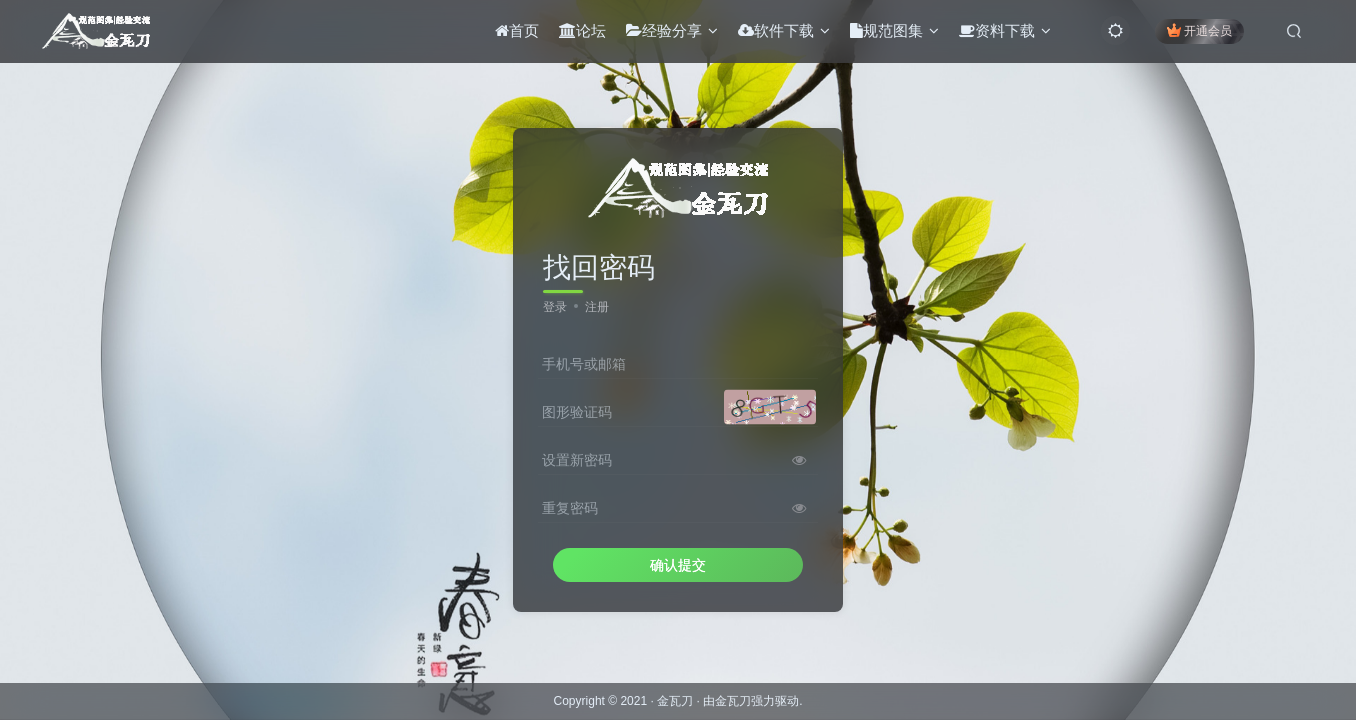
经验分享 (668, 33)
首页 (513, 33)
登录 (555, 307)
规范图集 (890, 33)
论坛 (578, 33)
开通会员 (1195, 32)
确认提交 (678, 565)
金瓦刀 (675, 701)
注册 (597, 307)
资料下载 (1001, 33)
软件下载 (780, 33)
